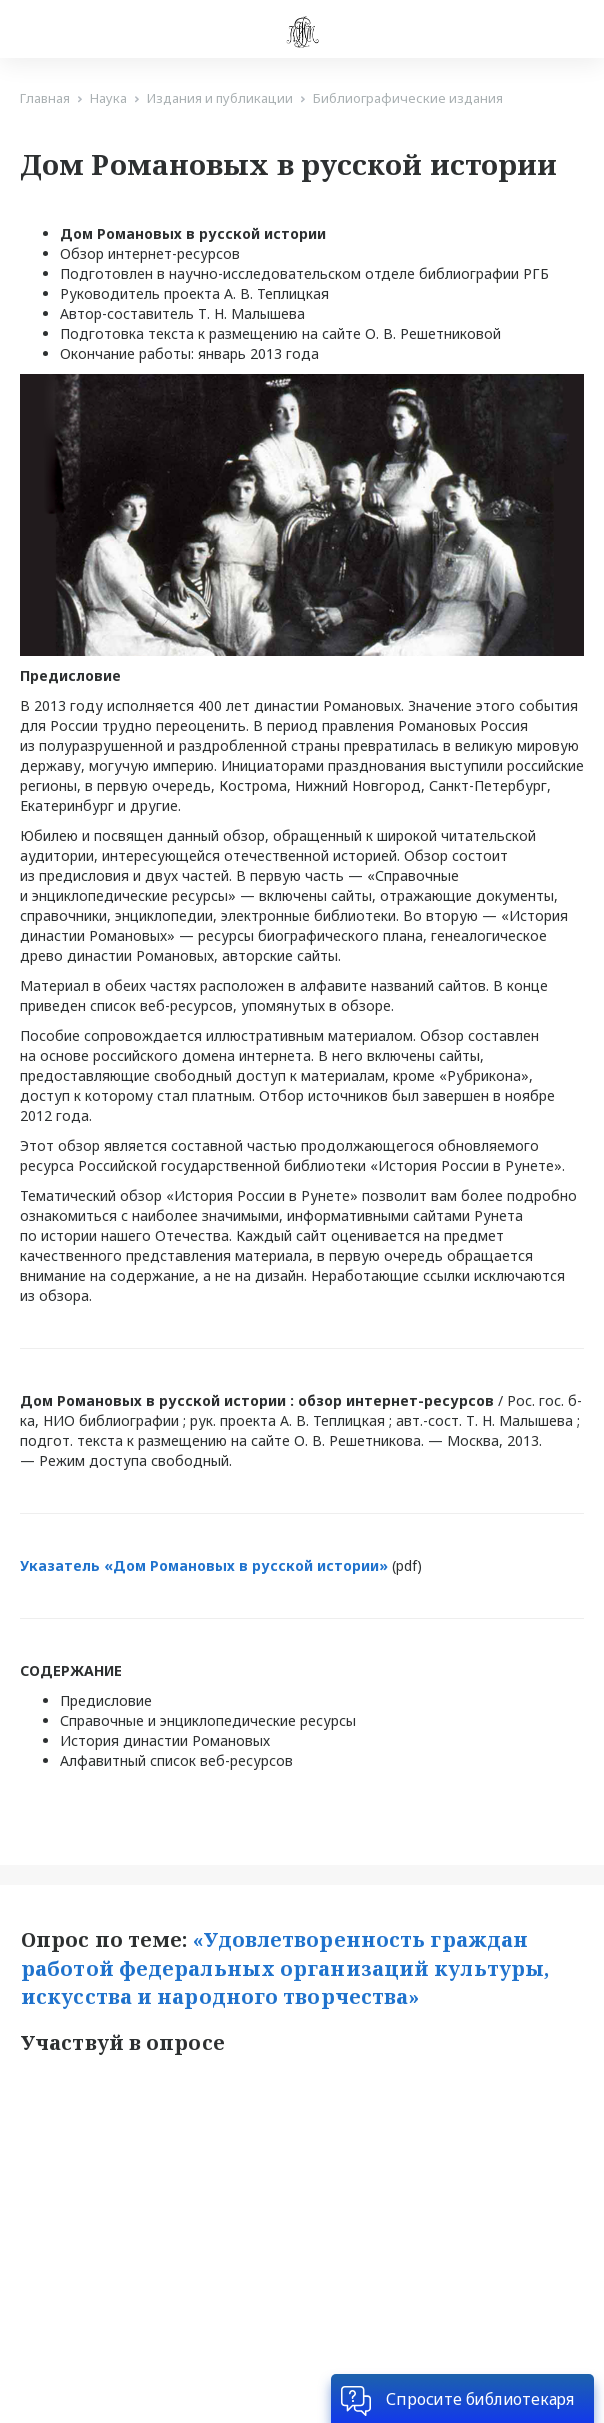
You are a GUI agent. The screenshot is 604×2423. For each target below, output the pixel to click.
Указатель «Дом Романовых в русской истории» (206, 1565)
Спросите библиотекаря (480, 2399)
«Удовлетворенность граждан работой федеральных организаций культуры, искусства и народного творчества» (287, 1968)
